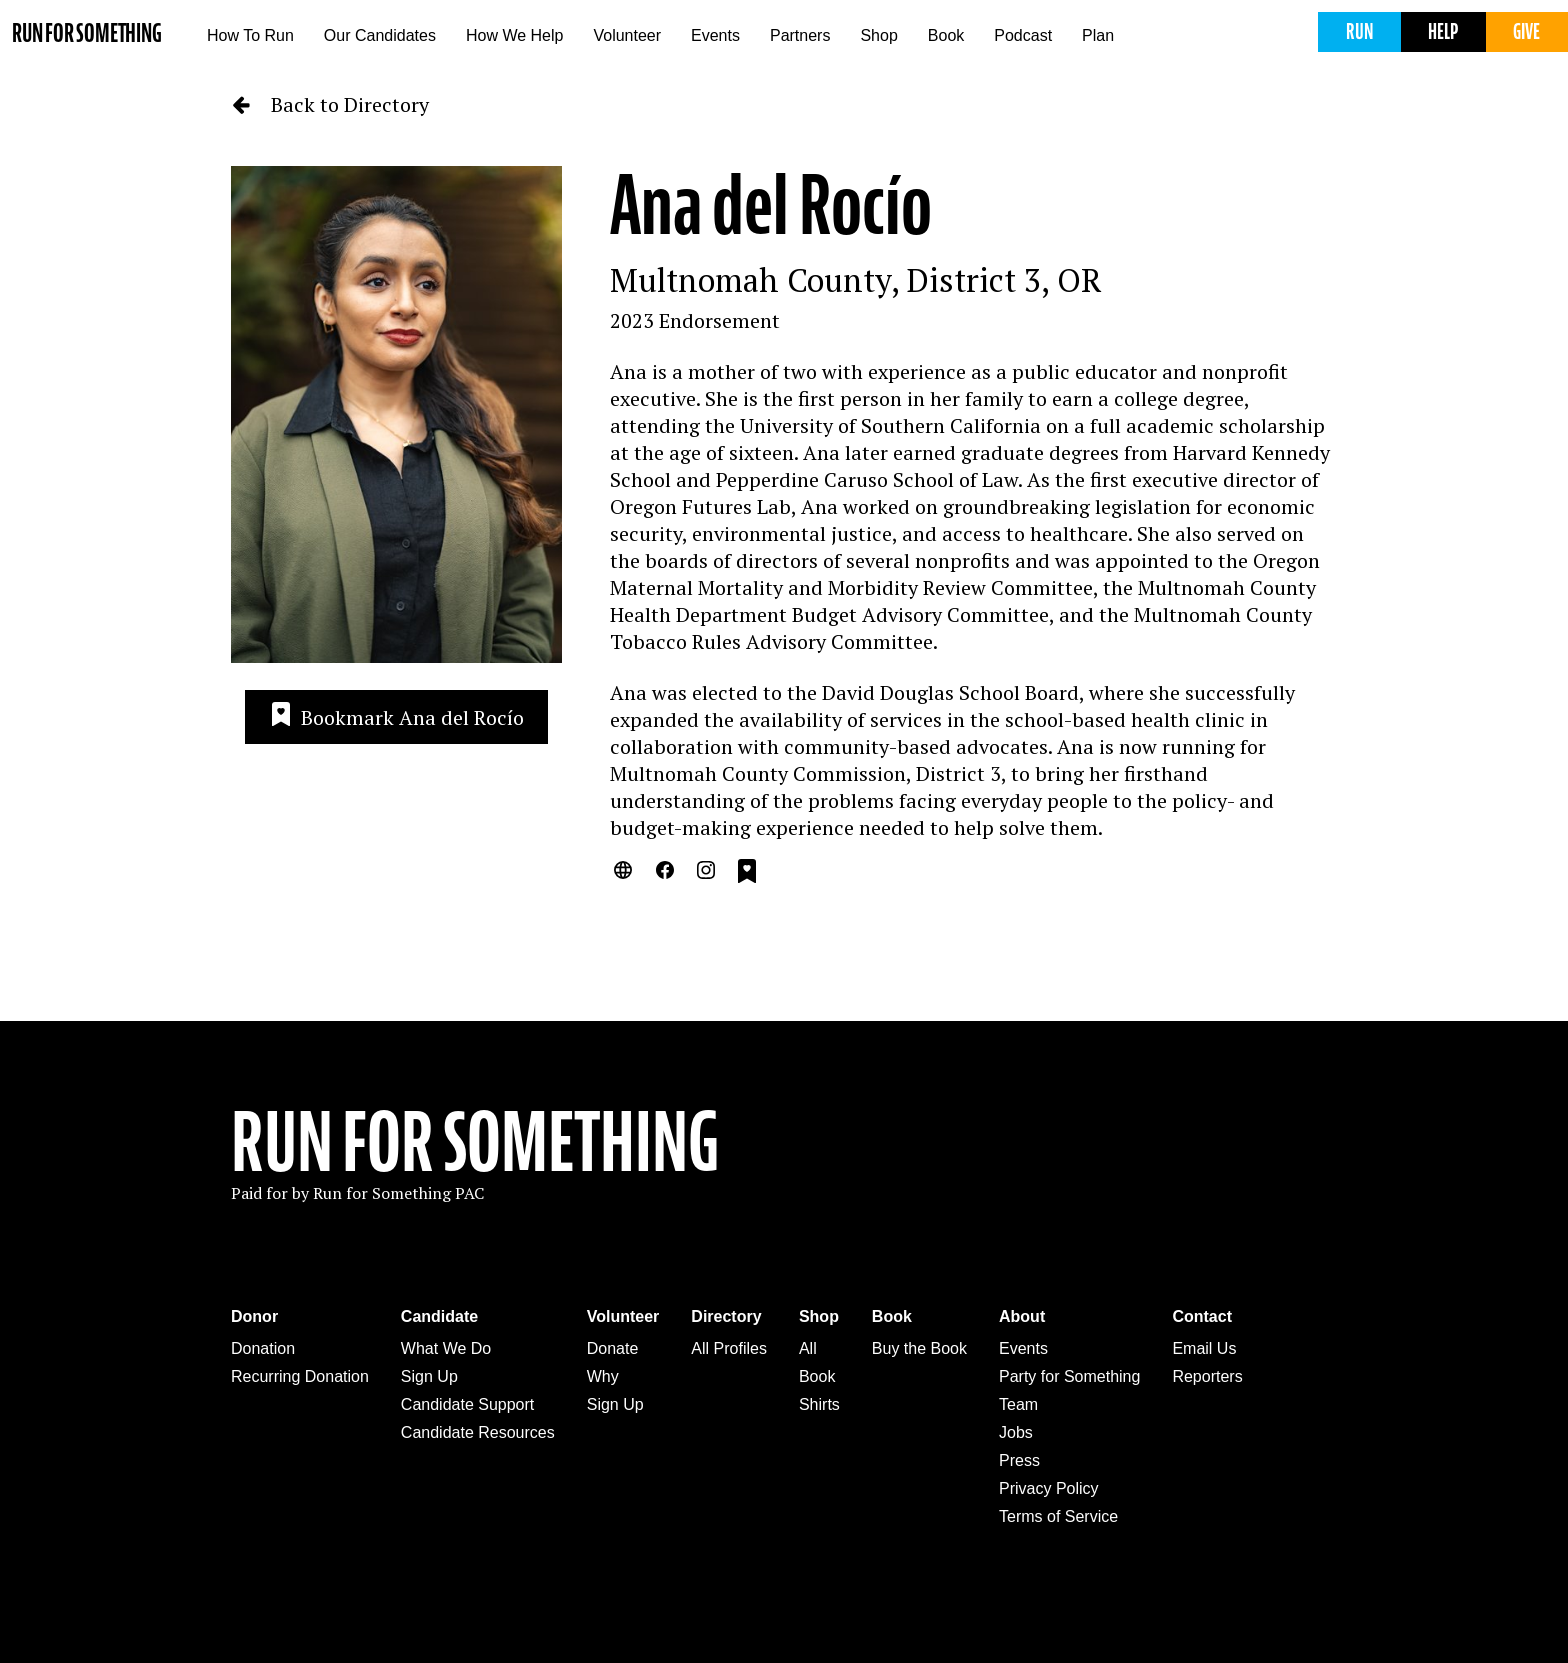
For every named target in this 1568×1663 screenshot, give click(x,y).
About (1022, 1316)
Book (946, 35)
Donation (263, 1348)
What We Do (446, 1348)
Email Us (1204, 1348)
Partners (800, 35)
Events (715, 35)
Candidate (439, 1316)
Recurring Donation (300, 1376)
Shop (878, 35)
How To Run (250, 35)
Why (603, 1376)
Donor (254, 1316)
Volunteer (627, 35)
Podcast (1023, 35)
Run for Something (87, 33)
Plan (1098, 35)
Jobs (1016, 1432)
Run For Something (475, 1143)
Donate (613, 1348)
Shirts (819, 1404)
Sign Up (429, 1376)
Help (1443, 31)
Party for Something (1069, 1376)
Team (1018, 1404)
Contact (1202, 1316)
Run (1359, 31)
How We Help (515, 35)
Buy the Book (919, 1348)
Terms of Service (1058, 1516)
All (808, 1348)
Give (1526, 31)
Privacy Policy (1049, 1488)
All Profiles (729, 1348)
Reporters (1207, 1376)
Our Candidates (380, 35)
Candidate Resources (478, 1432)
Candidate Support (467, 1404)
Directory (726, 1316)
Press (1019, 1460)
